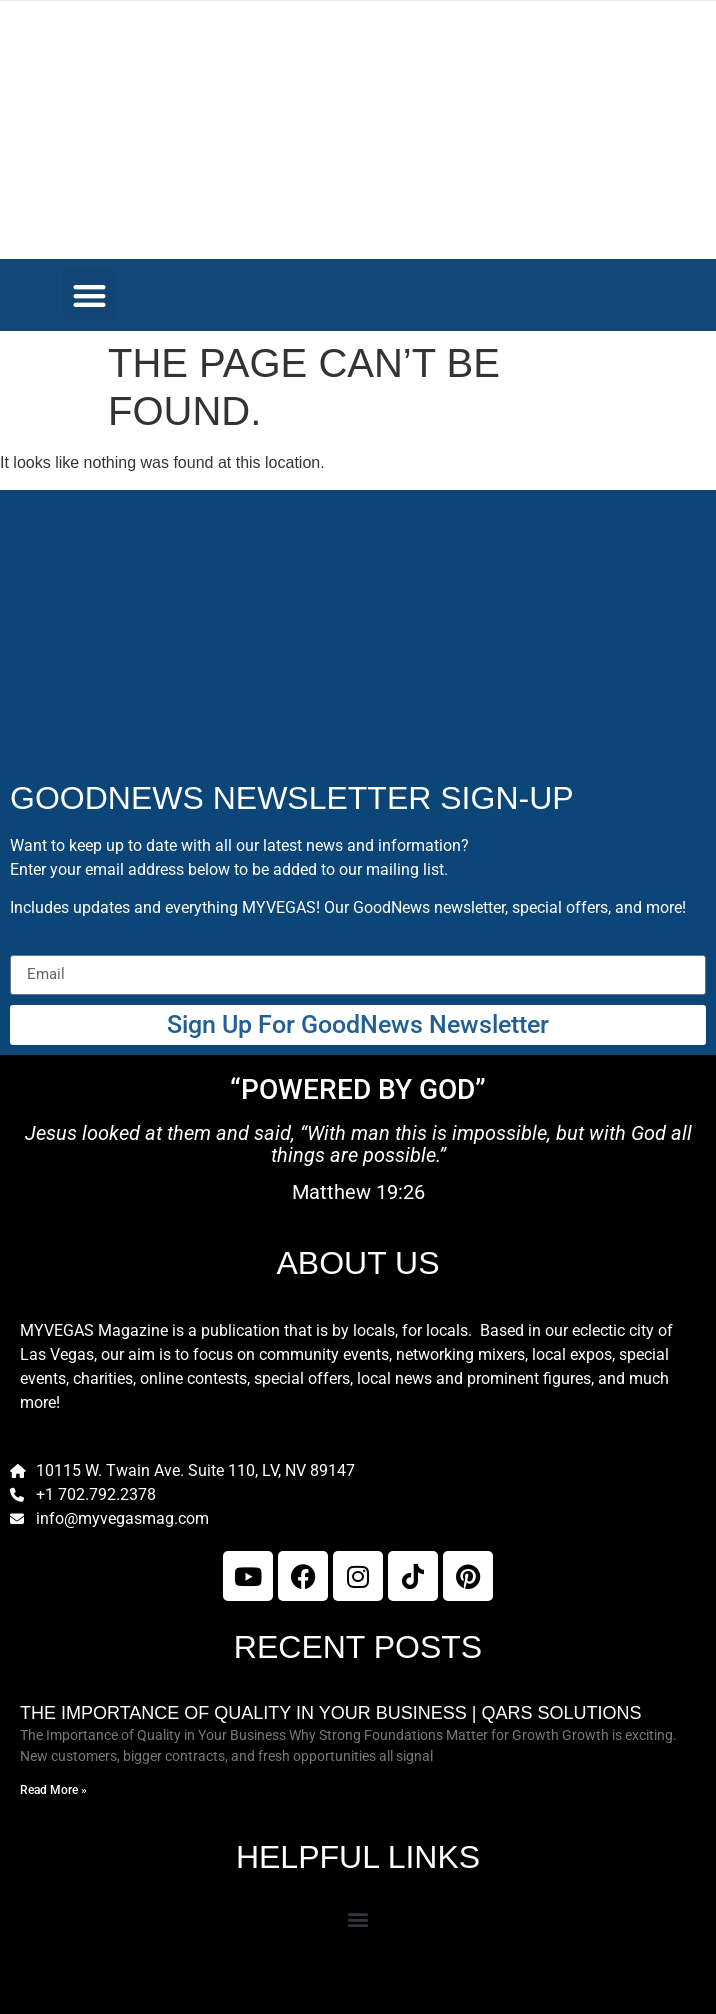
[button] (89, 295)
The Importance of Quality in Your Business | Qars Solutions (330, 1713)
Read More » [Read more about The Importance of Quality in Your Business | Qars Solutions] (53, 1790)
